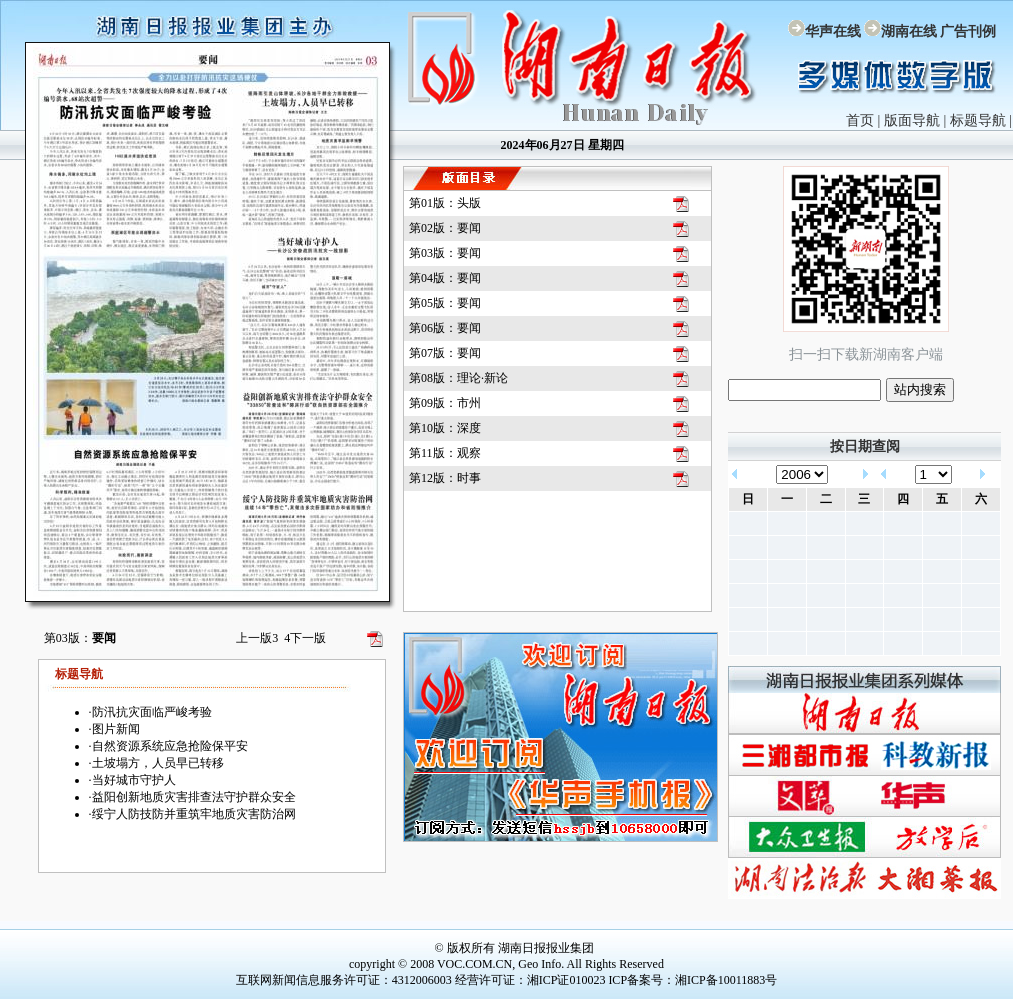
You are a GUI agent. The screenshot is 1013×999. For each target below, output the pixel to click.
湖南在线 (909, 31)
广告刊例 (968, 31)
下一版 (305, 638)
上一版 (257, 638)
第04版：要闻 (445, 278)
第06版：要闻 (445, 328)
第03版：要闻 (445, 253)
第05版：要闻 (445, 303)
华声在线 (833, 31)
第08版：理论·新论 (458, 378)
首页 (860, 120)
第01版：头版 (445, 203)
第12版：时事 (445, 478)
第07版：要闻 (445, 353)
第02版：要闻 (445, 228)
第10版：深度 (445, 428)
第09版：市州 (445, 403)
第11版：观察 (445, 453)
